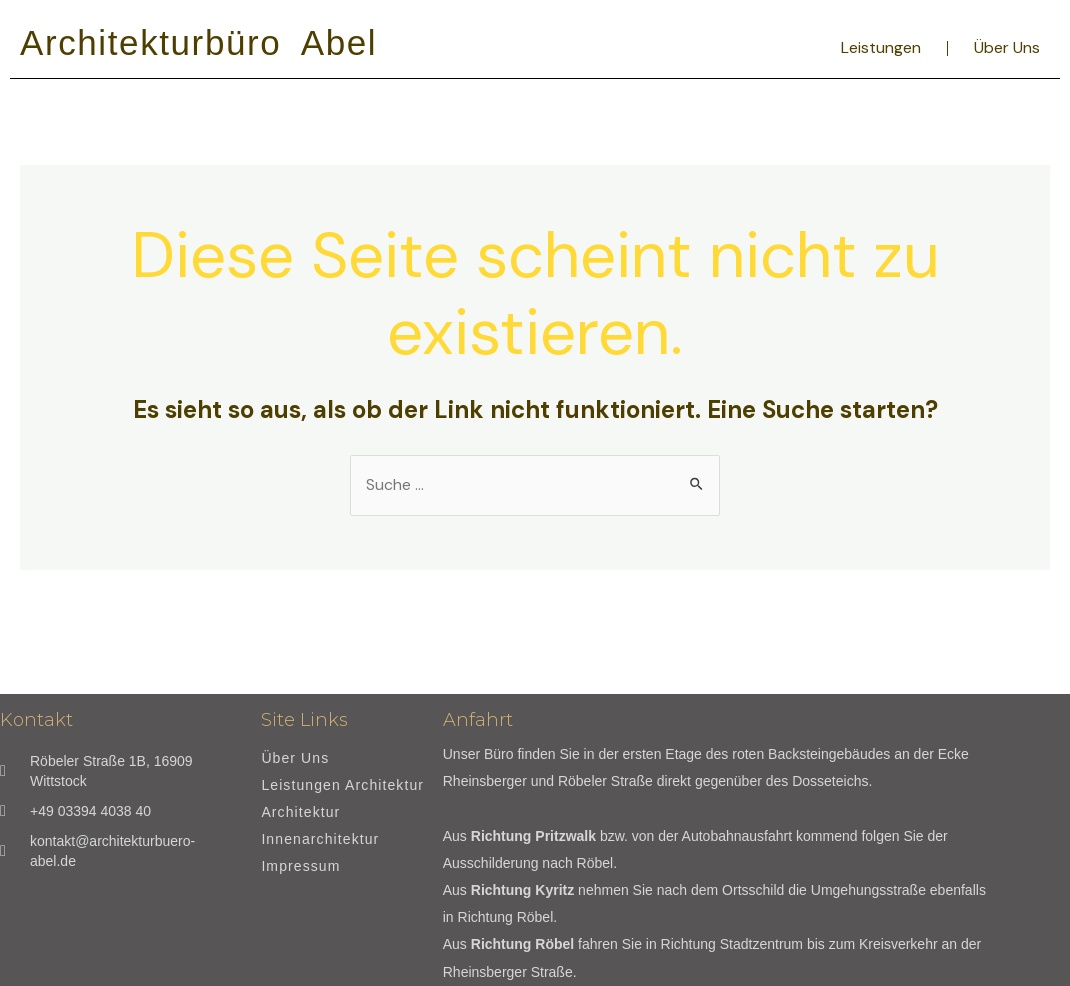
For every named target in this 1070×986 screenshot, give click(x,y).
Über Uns (1007, 47)
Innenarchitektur (320, 839)
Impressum (300, 866)
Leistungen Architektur (342, 785)
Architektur (300, 812)
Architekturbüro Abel (198, 42)
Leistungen (881, 47)
